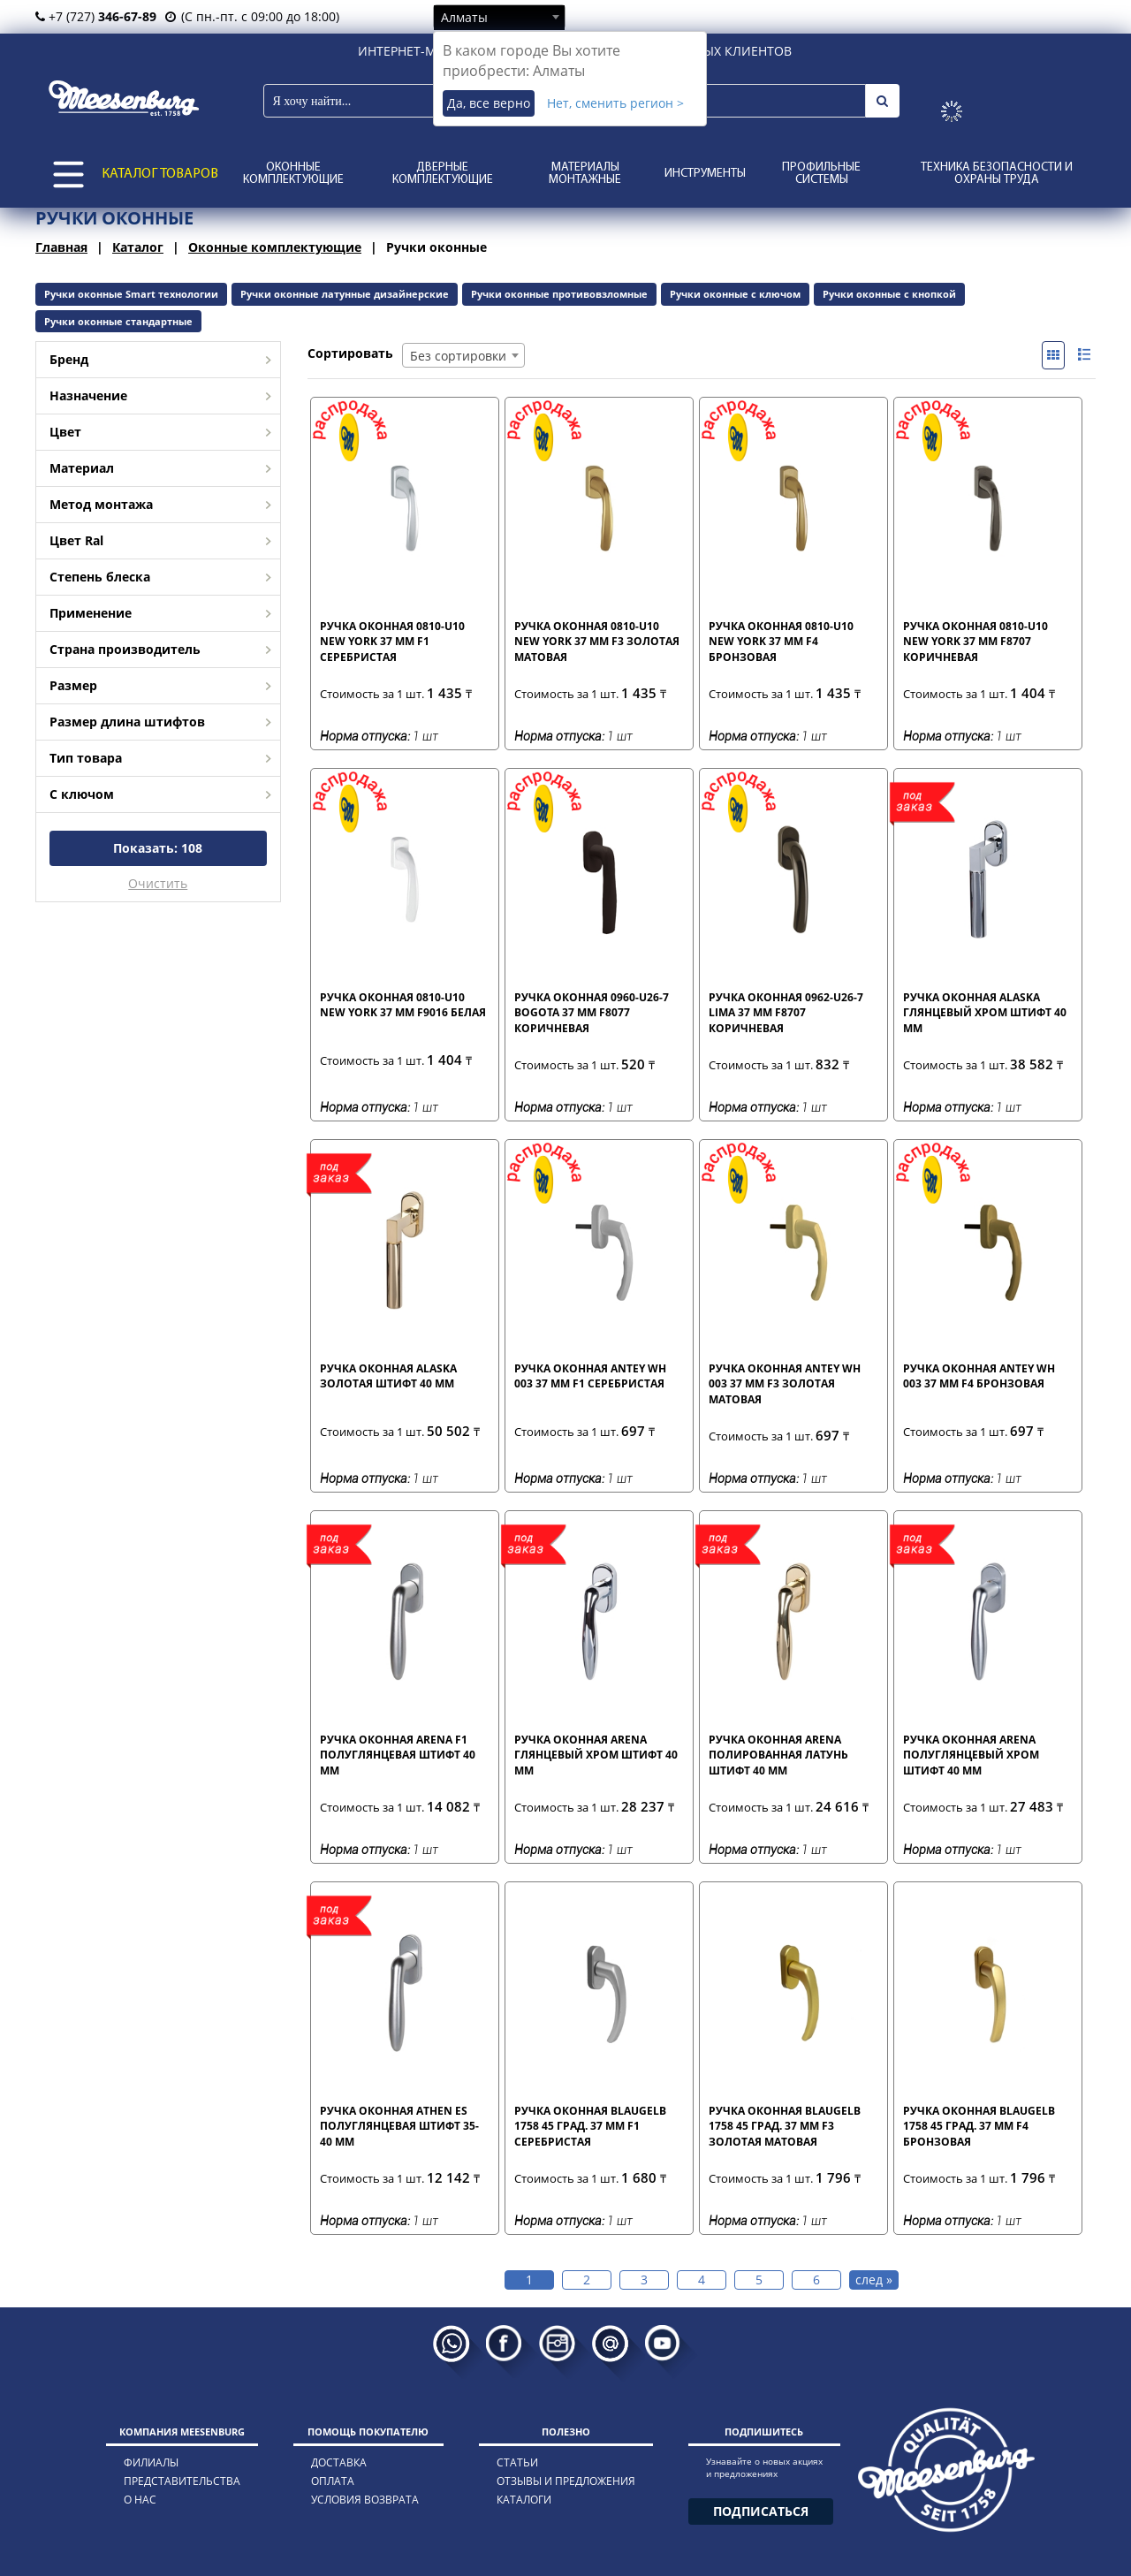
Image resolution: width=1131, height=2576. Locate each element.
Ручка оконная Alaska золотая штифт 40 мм (388, 1376)
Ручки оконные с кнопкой (889, 293)
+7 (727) (95, 16)
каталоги (524, 2499)
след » (873, 2279)
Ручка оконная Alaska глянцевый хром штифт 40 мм (984, 1012)
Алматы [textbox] (464, 17)
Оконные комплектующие (293, 173)
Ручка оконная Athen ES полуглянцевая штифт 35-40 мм (399, 2125)
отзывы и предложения (566, 2481)
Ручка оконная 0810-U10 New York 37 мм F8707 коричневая (975, 641)
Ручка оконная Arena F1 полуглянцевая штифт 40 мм (397, 1754)
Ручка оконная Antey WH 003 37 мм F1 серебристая (590, 1376)
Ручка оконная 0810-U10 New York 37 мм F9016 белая (403, 1005)
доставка (339, 2462)
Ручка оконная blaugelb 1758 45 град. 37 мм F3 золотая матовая (785, 2125)
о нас (140, 2499)
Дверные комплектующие (442, 173)
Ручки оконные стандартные (118, 321)
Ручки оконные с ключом (735, 293)
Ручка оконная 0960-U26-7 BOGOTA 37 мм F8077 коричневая (591, 1012)
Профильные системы (821, 173)
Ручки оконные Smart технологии (131, 293)
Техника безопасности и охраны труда (997, 173)
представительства (182, 2481)
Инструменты (705, 173)
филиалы (151, 2462)
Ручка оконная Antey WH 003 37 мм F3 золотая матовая (785, 1383)
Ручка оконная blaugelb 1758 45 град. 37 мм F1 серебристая (590, 2125)
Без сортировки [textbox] (458, 355)
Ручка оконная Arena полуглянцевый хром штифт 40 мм (971, 1754)
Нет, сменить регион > (615, 103)
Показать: (157, 848)
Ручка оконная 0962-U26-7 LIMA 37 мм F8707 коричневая (786, 1012)
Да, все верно (488, 103)
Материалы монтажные (585, 173)
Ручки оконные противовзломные (559, 293)
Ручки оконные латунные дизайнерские (344, 293)
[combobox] (499, 16)
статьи (517, 2462)
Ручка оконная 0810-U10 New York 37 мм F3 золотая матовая (596, 641)
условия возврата (365, 2499)
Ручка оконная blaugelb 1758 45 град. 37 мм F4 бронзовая (979, 2125)
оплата (332, 2481)
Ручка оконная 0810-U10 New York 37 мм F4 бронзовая (781, 641)
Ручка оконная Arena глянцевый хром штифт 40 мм (596, 1754)
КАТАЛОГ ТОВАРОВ (160, 174)
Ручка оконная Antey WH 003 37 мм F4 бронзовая (979, 1376)
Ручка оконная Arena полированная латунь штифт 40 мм (778, 1754)
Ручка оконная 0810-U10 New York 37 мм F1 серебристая (392, 641)
